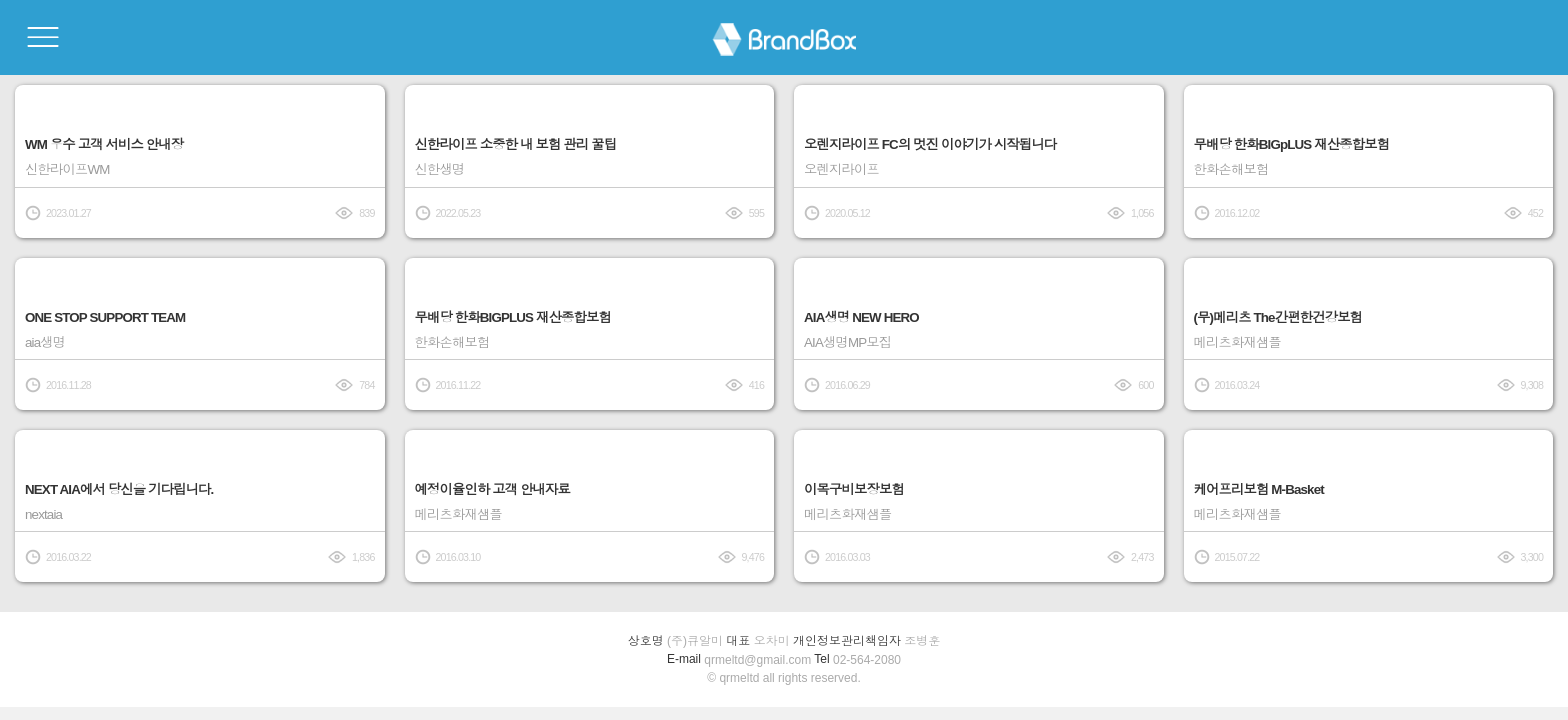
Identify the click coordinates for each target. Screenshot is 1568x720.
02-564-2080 (867, 660)
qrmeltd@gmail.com (757, 660)
